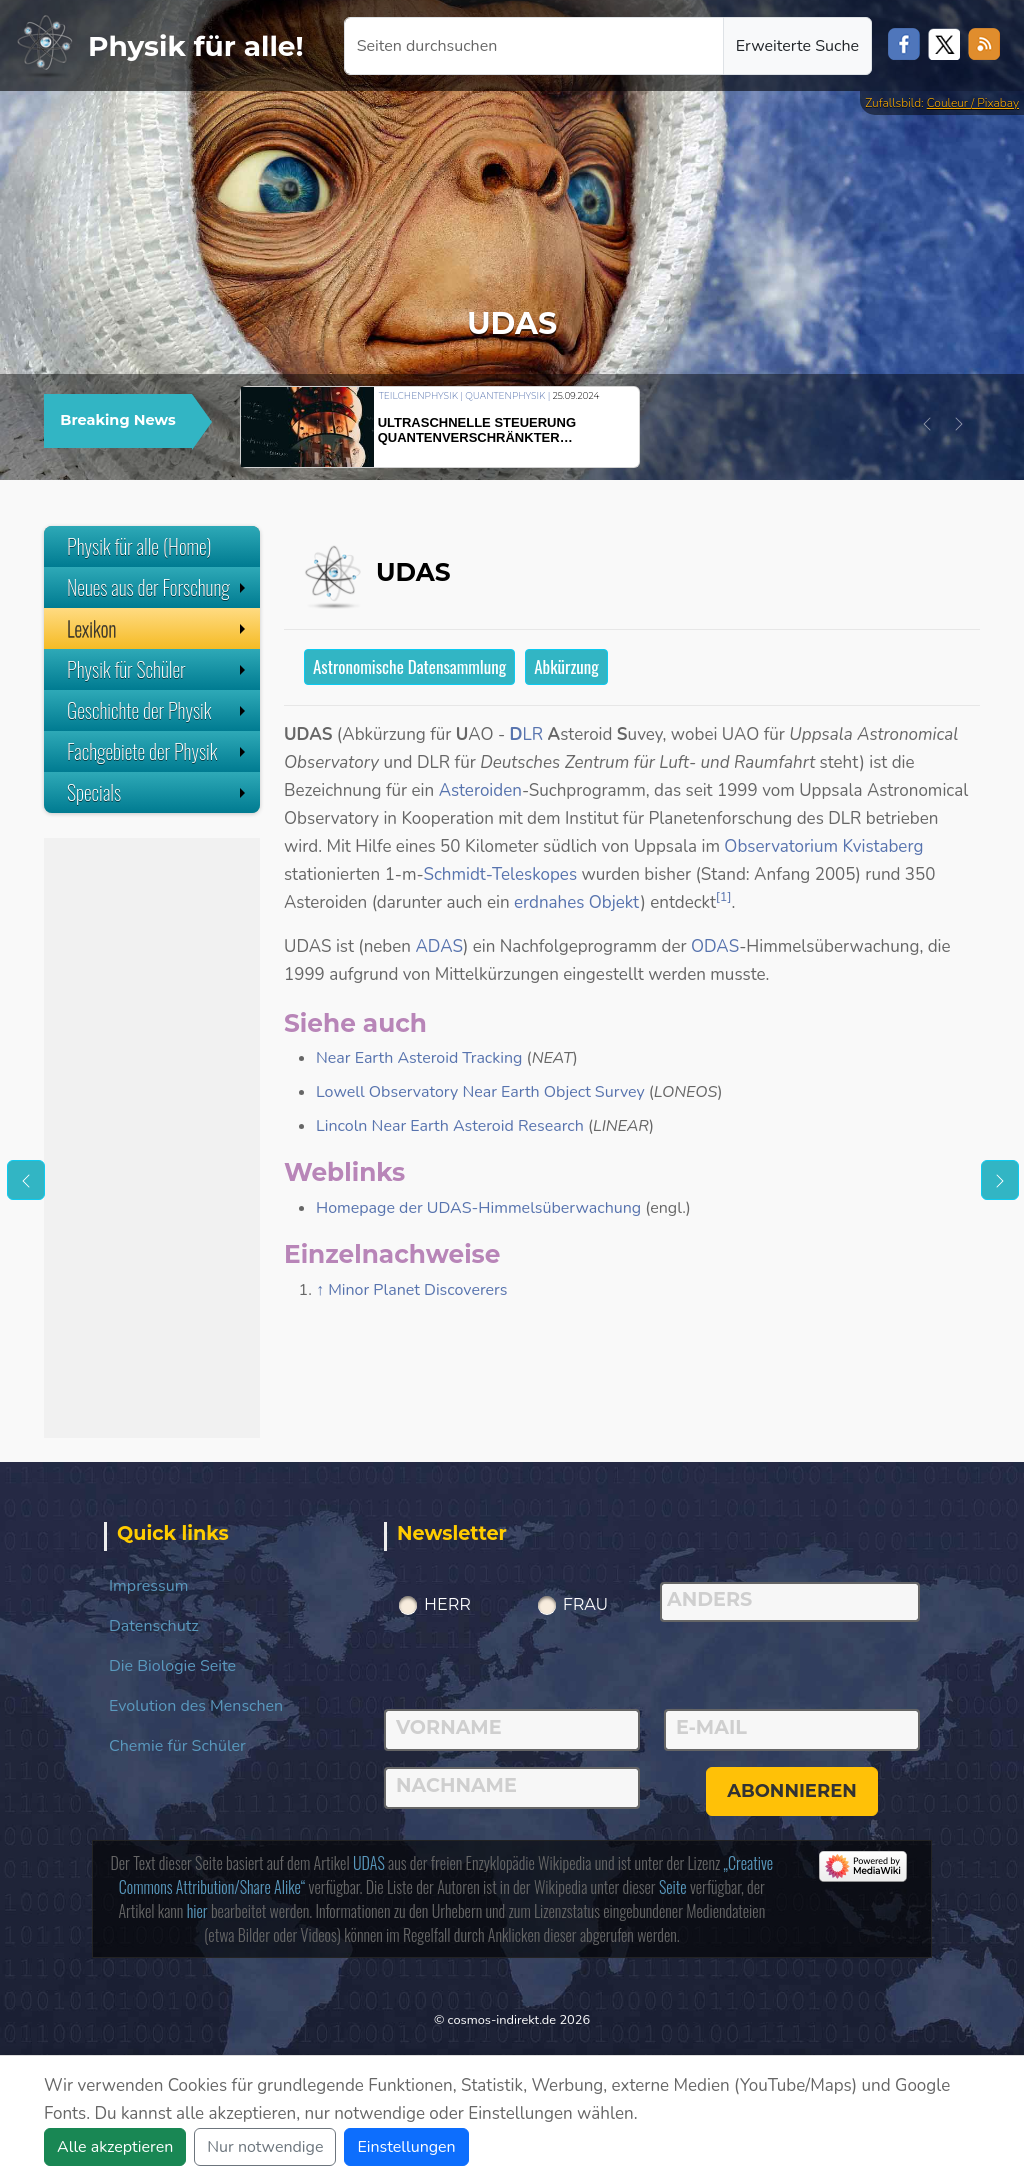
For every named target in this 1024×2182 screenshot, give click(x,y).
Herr (447, 1604)
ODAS (715, 946)
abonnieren (792, 1791)
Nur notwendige (265, 2147)
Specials (158, 792)
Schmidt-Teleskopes (500, 874)
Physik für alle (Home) (139, 546)
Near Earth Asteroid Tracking (419, 1058)
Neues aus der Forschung (158, 587)
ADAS (439, 946)
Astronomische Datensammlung (409, 666)
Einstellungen (406, 2147)
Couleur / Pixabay (973, 103)
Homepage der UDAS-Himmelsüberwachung (478, 1208)
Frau (586, 1604)
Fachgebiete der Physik (158, 751)
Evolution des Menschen (196, 1706)
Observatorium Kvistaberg (823, 846)
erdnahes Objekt (577, 902)
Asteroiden (480, 790)
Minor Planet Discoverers (417, 1290)
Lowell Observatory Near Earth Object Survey (480, 1092)
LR (527, 734)
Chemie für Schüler (177, 1746)
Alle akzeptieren (115, 2147)
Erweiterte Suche (797, 46)
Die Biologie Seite (172, 1666)
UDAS (369, 1863)
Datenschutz (154, 1626)
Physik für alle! (196, 46)
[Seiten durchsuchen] (534, 46)
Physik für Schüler (158, 669)
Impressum (148, 1586)
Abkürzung (566, 666)
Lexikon (158, 628)
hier (197, 1911)
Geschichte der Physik (158, 710)
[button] (927, 424)
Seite (673, 1887)
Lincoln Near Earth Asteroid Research (450, 1126)
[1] (724, 897)
